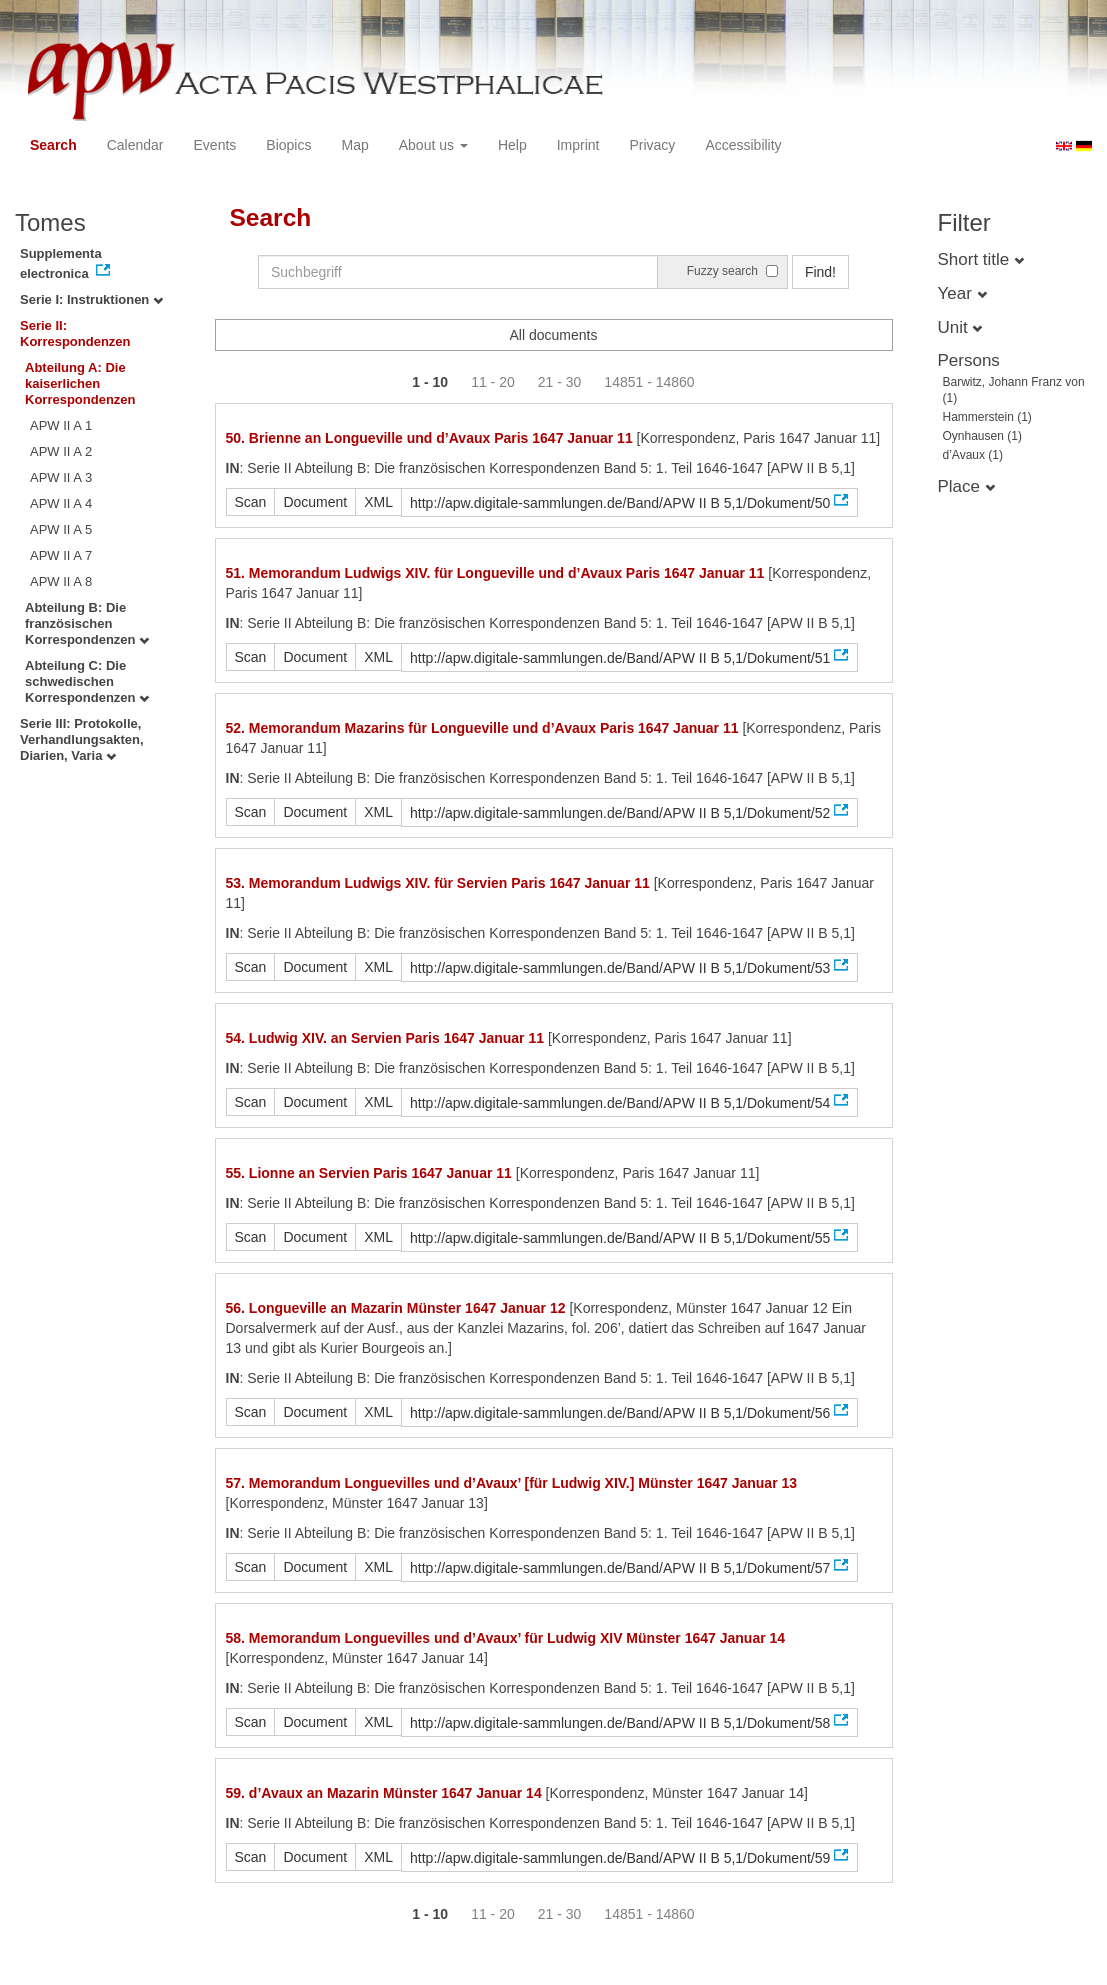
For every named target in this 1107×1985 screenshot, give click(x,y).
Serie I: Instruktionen (91, 299)
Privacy (652, 145)
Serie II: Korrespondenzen (75, 333)
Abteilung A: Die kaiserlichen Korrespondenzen (80, 383)
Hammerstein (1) (987, 417)
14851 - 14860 (649, 382)
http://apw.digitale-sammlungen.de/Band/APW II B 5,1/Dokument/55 (620, 1238)
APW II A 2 (61, 451)
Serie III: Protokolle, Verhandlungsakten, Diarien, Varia (82, 739)
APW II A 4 (61, 503)
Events (215, 145)
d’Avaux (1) (973, 455)
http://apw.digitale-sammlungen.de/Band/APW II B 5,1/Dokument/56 (620, 1413)
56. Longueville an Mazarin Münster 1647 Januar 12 (396, 1308)
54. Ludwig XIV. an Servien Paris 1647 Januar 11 (385, 1038)
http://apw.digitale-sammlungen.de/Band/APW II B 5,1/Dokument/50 (620, 503)
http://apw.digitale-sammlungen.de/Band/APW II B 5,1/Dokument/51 (620, 658)
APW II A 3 (61, 477)
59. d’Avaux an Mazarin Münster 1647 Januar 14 (384, 1793)
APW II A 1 (61, 425)
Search (53, 145)
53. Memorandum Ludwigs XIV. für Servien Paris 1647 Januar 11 (438, 883)
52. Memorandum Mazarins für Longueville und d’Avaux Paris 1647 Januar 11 (482, 728)
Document (315, 502)
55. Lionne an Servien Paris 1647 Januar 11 (369, 1173)
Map (354, 145)
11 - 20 (493, 382)
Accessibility (743, 145)
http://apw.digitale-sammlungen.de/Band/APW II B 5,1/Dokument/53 (620, 968)
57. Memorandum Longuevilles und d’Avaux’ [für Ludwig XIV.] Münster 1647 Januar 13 (512, 1483)
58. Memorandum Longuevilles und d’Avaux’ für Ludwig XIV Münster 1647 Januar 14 (506, 1638)
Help (512, 145)
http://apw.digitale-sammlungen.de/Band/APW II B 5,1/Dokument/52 (620, 813)
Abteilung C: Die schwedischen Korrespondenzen (87, 681)
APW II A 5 (61, 529)
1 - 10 (430, 382)
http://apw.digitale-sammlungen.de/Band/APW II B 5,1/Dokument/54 (620, 1103)
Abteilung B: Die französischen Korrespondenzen (87, 623)
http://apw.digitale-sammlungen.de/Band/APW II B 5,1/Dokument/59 (620, 1858)
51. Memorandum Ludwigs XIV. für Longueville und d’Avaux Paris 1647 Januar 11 (495, 573)
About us (433, 145)
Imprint (578, 145)
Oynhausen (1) (982, 436)
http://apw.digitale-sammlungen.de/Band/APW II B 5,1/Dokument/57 (620, 1568)
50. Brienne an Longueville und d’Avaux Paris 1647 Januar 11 (429, 438)
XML (378, 502)
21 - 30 (560, 382)
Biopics (288, 145)
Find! (820, 272)
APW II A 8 (61, 581)
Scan (251, 502)
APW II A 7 (61, 555)
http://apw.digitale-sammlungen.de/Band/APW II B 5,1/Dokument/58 (620, 1723)
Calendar (135, 145)
